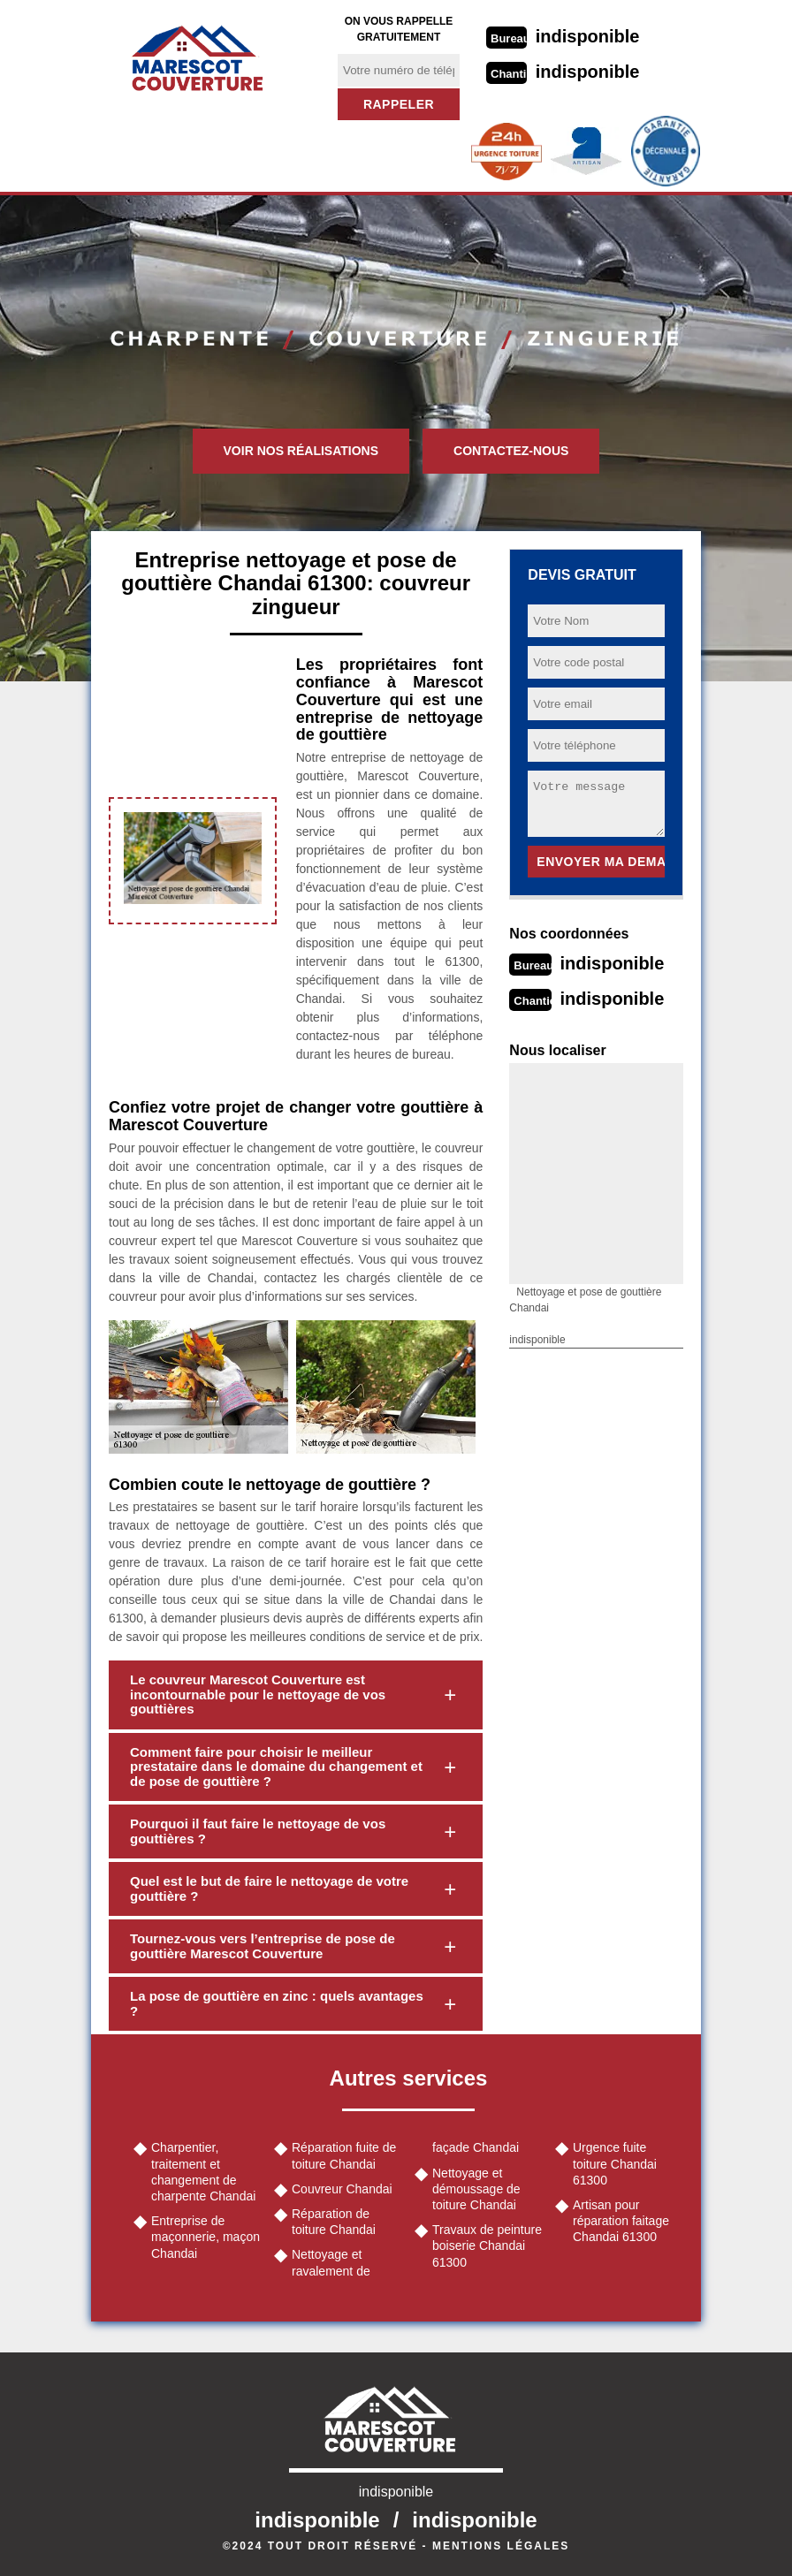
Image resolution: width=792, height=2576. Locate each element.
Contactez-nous (510, 451)
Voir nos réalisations (301, 451)
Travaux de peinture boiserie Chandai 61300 (487, 2245)
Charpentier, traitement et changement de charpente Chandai (203, 2171)
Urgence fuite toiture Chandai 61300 (615, 2163)
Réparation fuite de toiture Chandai (344, 2155)
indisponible (588, 36)
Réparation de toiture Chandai (334, 2222)
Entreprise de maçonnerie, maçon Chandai (205, 2237)
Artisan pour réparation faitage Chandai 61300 (621, 2221)
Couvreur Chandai (342, 2189)
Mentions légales (500, 2546)
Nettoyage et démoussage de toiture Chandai (476, 2189)
